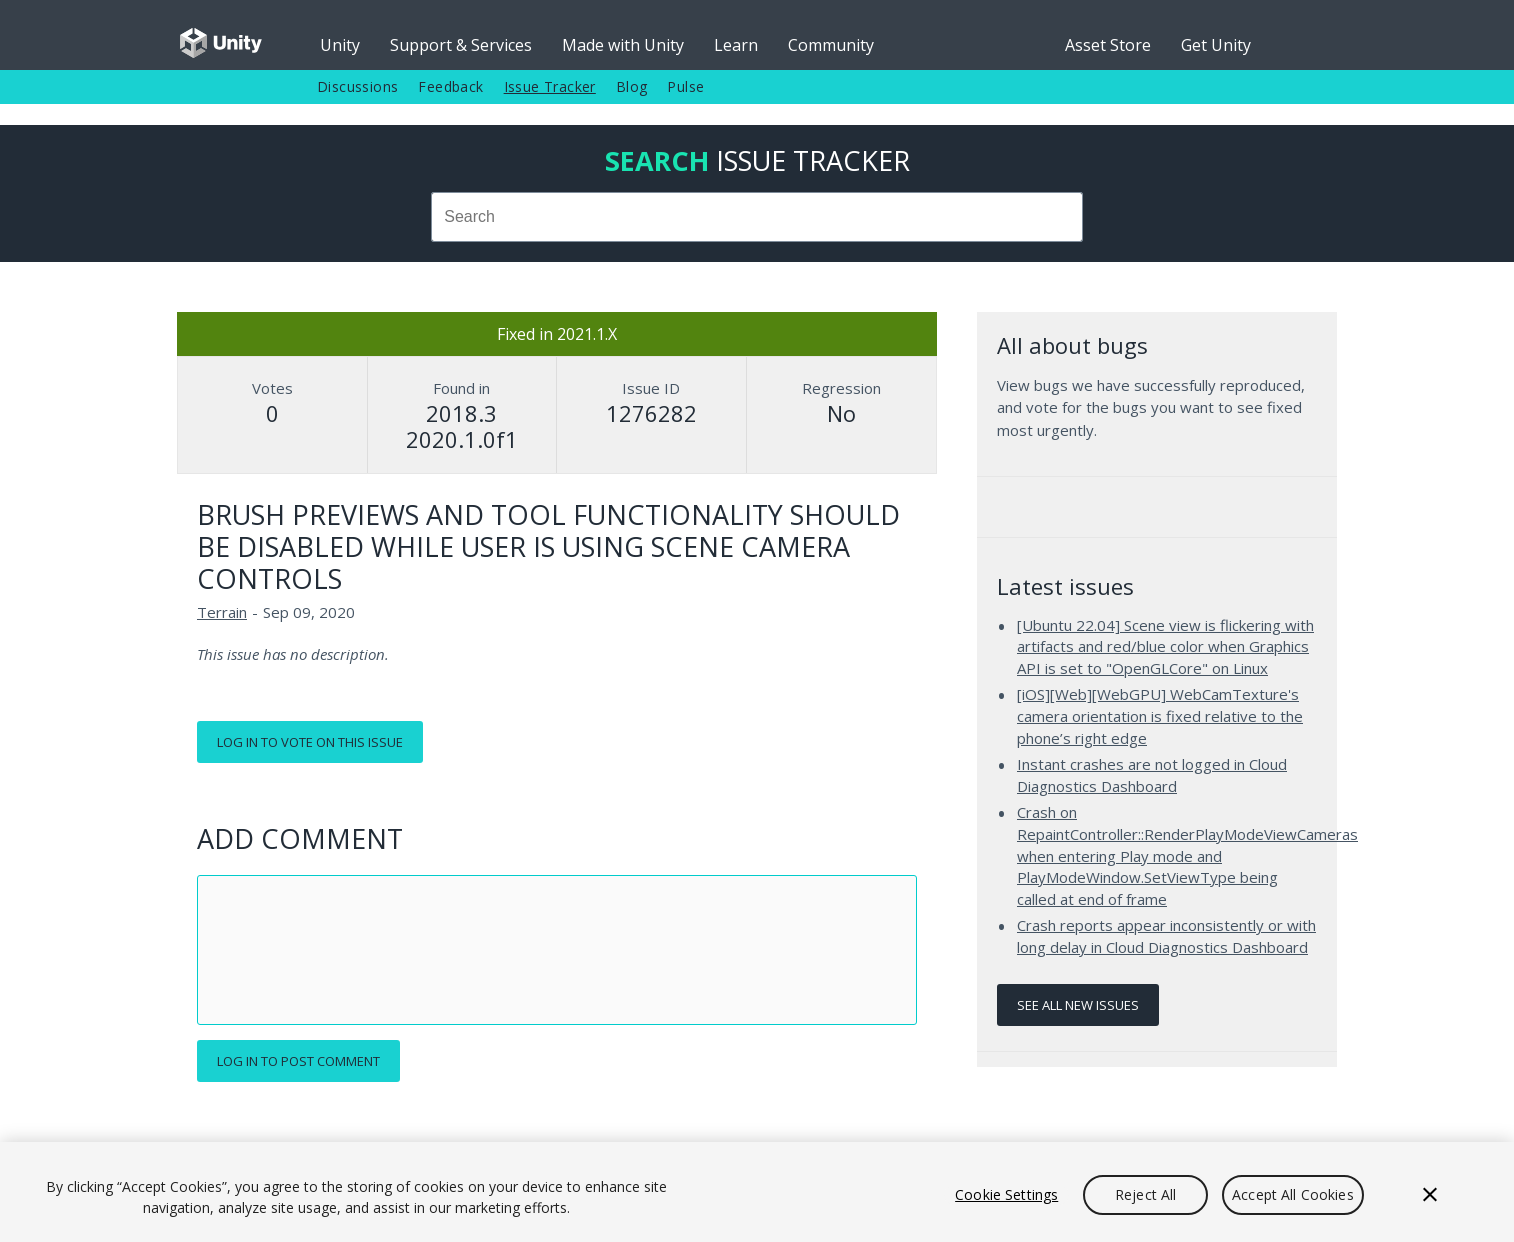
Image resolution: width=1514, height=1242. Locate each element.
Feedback (450, 86)
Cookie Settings (1006, 1194)
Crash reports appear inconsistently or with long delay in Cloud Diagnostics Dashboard (1166, 936)
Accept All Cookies (1293, 1194)
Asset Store (1108, 45)
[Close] (1430, 1195)
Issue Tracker (550, 86)
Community (831, 45)
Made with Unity (623, 45)
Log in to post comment (298, 1061)
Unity (340, 45)
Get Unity (1216, 45)
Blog (632, 86)
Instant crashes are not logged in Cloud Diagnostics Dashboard (1152, 775)
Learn (736, 45)
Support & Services (461, 45)
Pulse (685, 86)
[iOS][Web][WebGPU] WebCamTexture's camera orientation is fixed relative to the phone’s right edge (1160, 715)
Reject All (1145, 1194)
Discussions (357, 86)
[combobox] (757, 217)
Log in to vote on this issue (310, 742)
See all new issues (1078, 1005)
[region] (757, 1192)
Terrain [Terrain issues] (222, 612)
